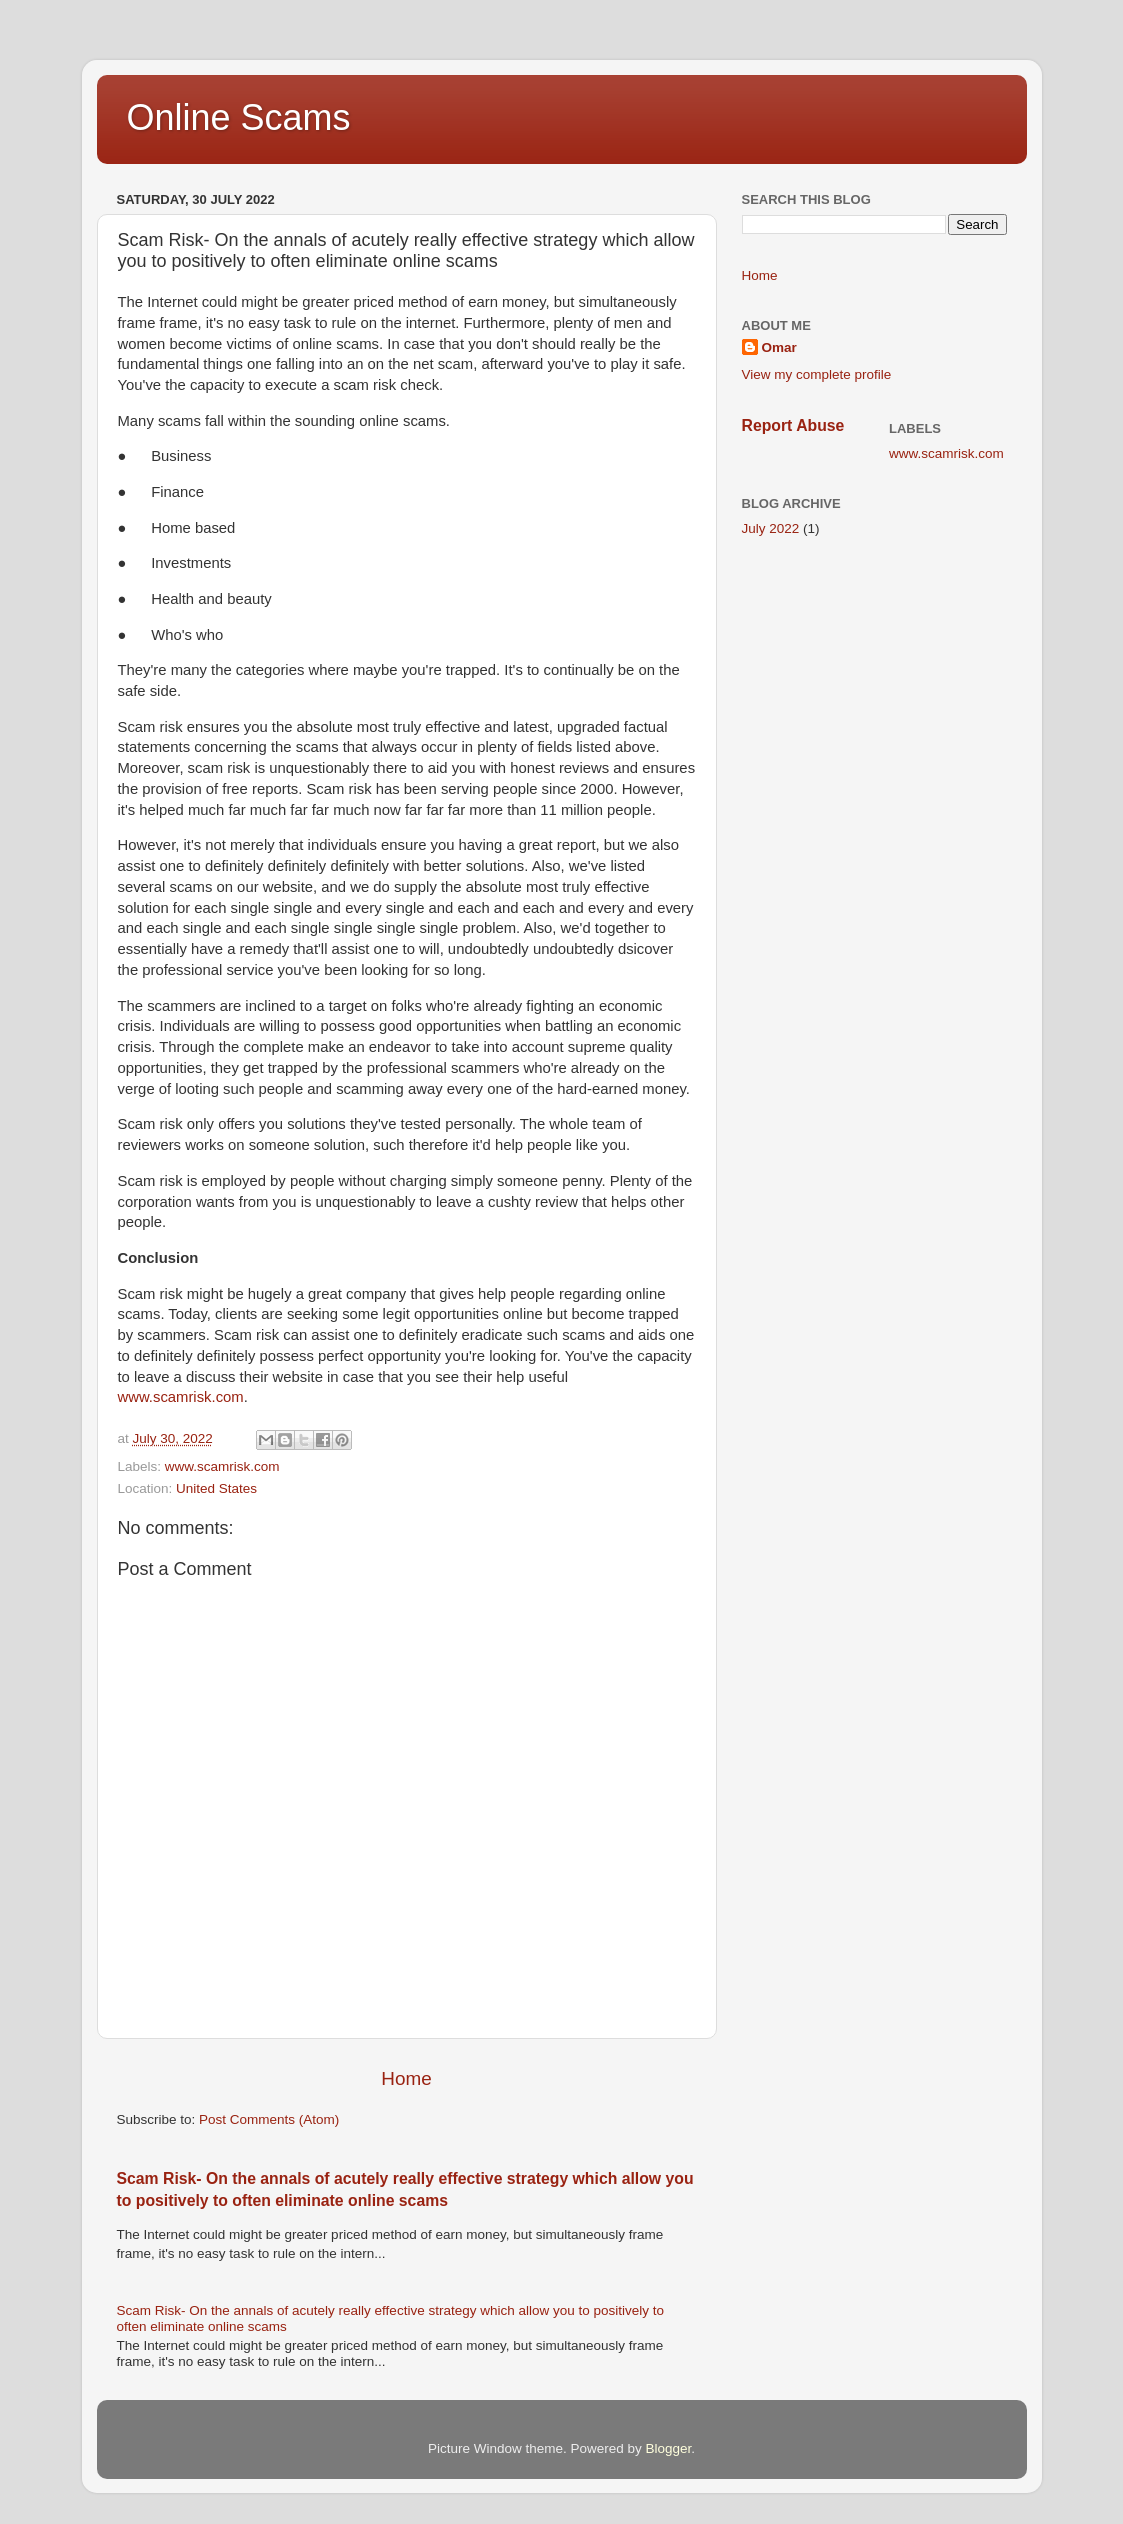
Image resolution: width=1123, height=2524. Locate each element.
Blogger (669, 2448)
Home (406, 2078)
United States (216, 1488)
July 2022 (771, 528)
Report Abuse (793, 425)
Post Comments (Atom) (269, 2119)
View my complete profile (817, 374)
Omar (779, 347)
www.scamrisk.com (181, 1397)
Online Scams (239, 117)
